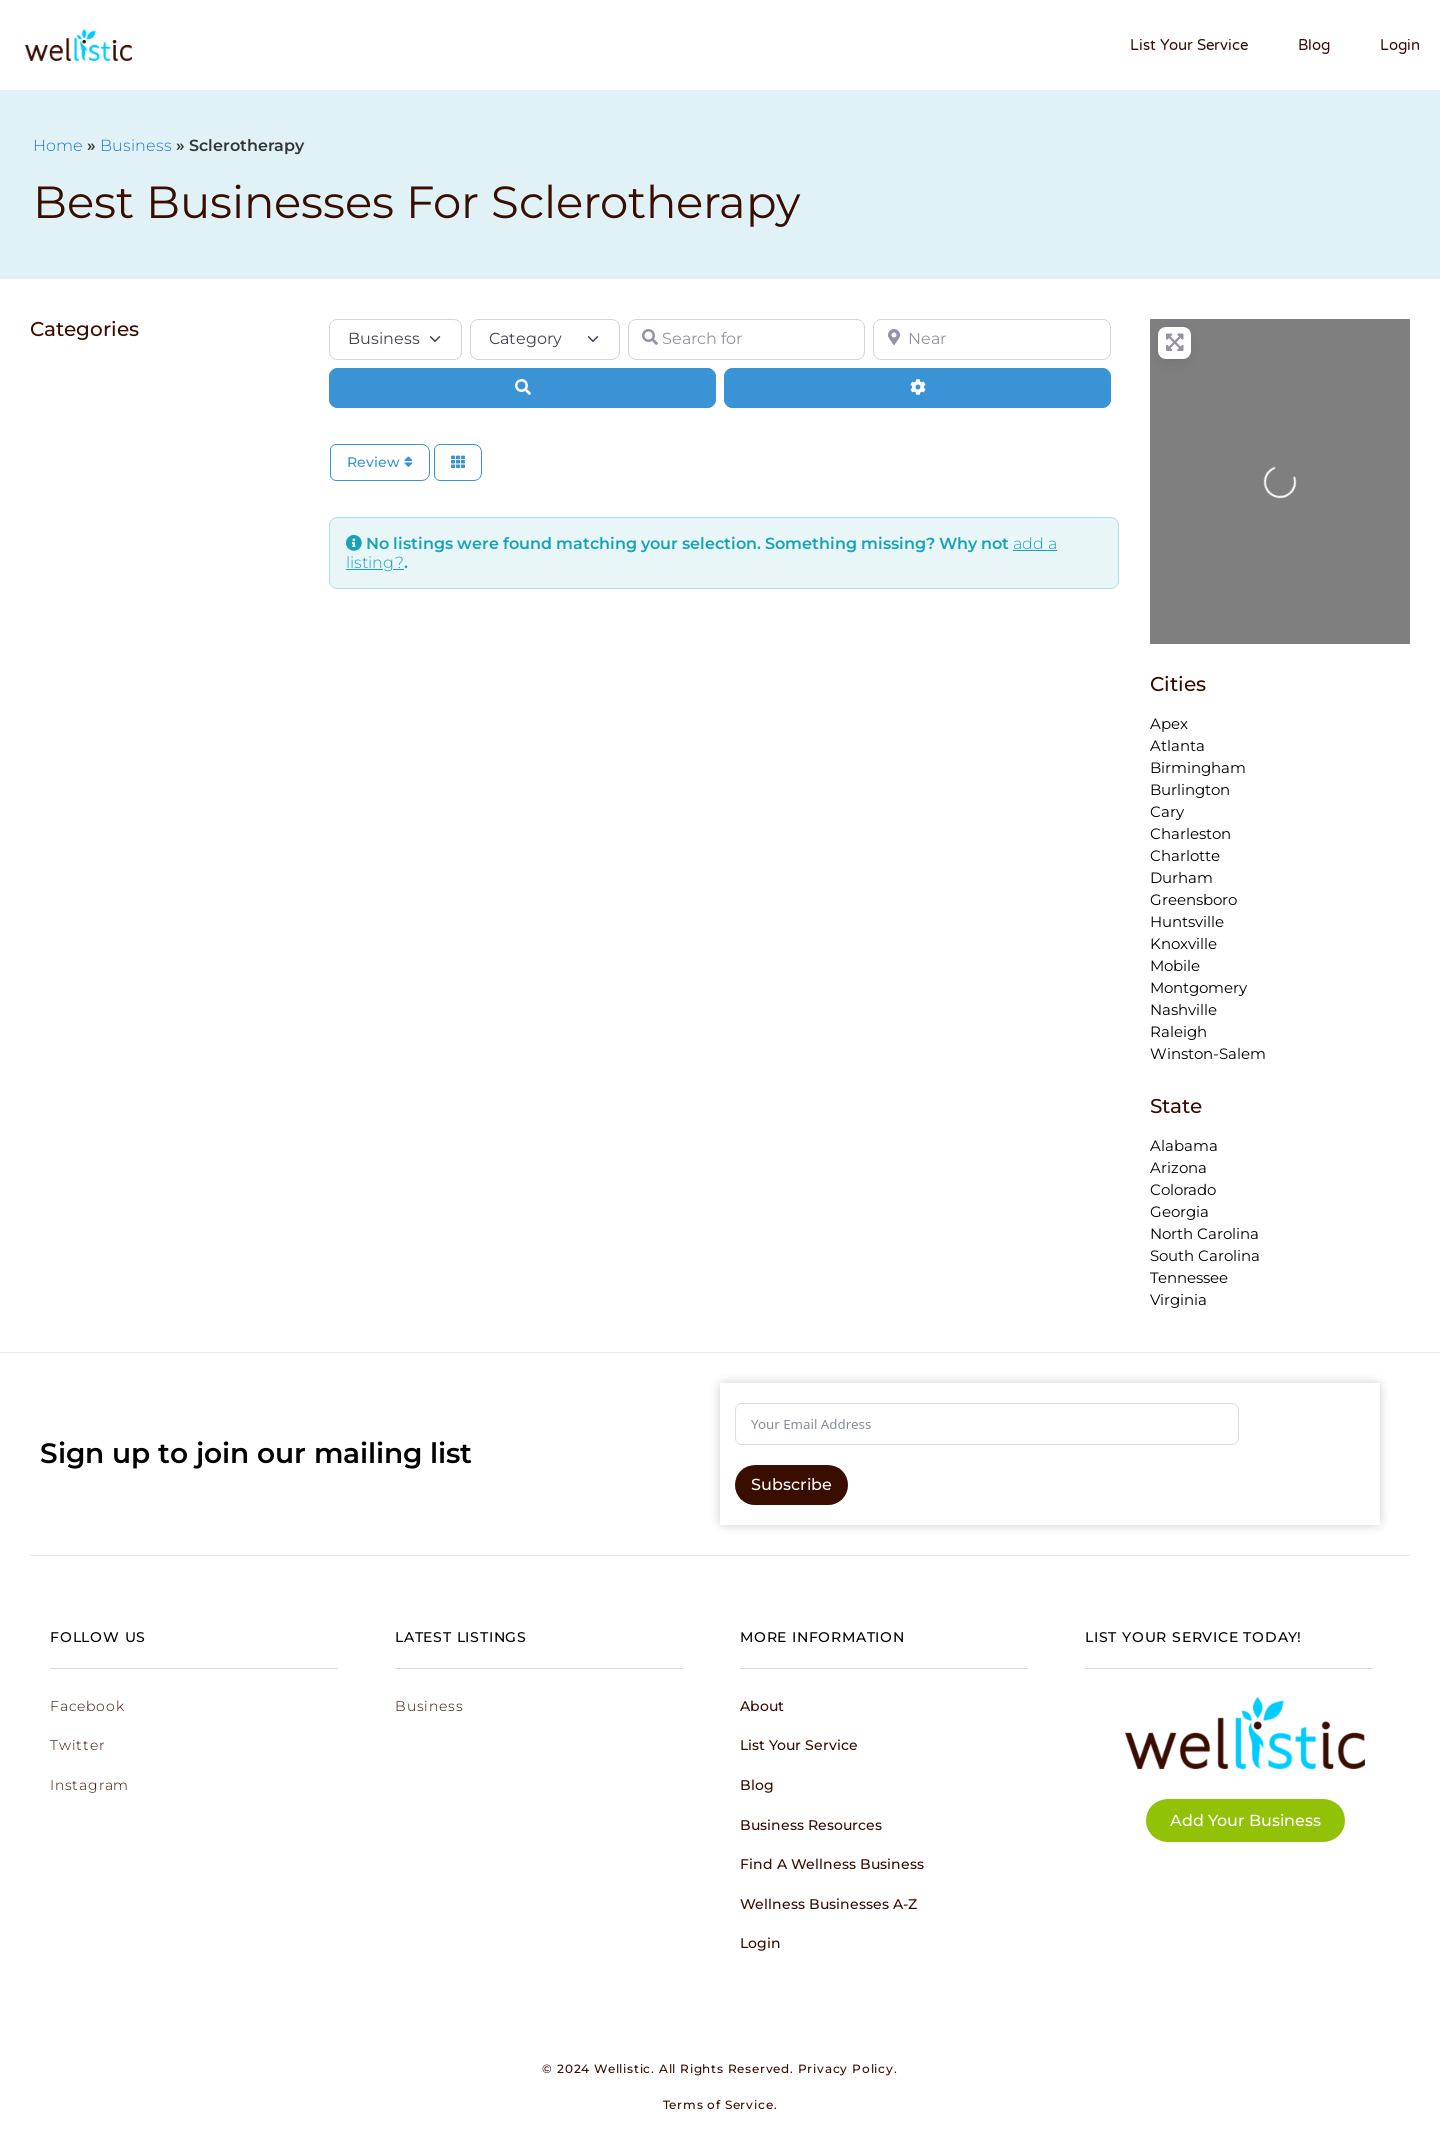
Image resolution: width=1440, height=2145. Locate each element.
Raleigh (1178, 1031)
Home (58, 145)
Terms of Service (718, 2104)
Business (136, 145)
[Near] (992, 339)
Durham (1181, 877)
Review (380, 462)
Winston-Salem (1208, 1053)
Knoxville (1183, 943)
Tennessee (1189, 1277)
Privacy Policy (846, 2068)
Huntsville (1187, 921)
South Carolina (1205, 1255)
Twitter (78, 1745)
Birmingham (1198, 767)
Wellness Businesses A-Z (828, 1904)
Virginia (1178, 1299)
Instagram (89, 1785)
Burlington (1190, 789)
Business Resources (811, 1825)
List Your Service (1189, 45)
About (762, 1706)
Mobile (1175, 965)
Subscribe (791, 1484)
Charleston (1190, 833)
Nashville (1183, 1009)
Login (1400, 45)
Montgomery (1198, 987)
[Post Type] (395, 339)
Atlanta (1177, 745)
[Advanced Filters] (917, 388)
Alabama (1184, 1145)
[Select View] (458, 462)
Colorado (1183, 1189)
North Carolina (1204, 1233)
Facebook (87, 1706)
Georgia (1179, 1211)
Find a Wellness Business (832, 1864)
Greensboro (1193, 899)
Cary (1167, 811)
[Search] (522, 388)
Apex (1169, 723)
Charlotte (1185, 855)
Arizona (1178, 1167)
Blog (1314, 45)
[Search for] (747, 339)
